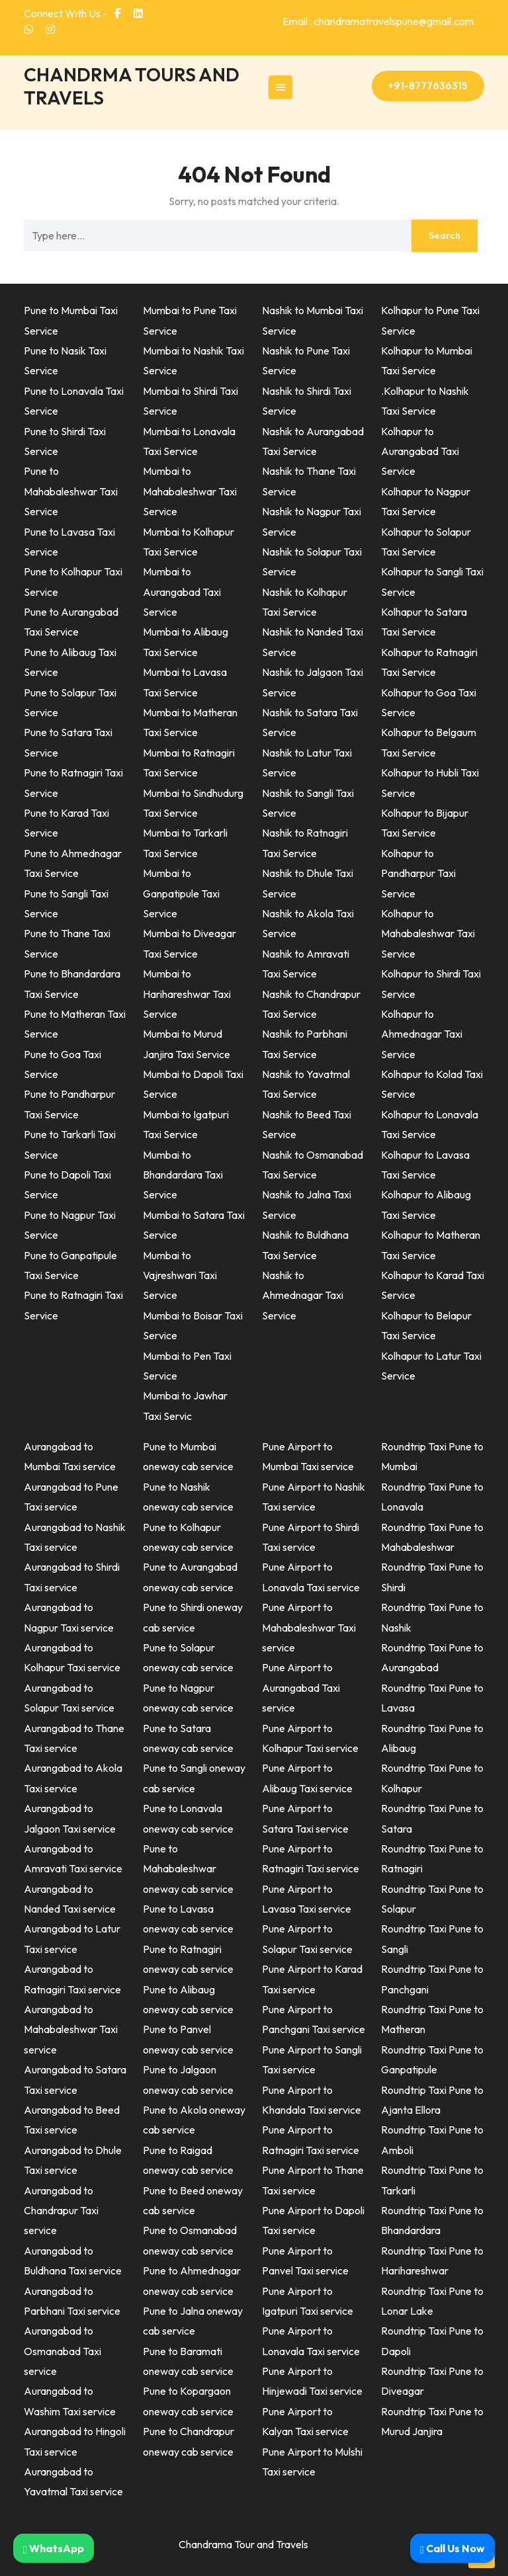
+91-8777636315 (428, 85)
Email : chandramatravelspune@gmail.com (378, 21)
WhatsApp (53, 2548)
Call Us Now (452, 2548)
